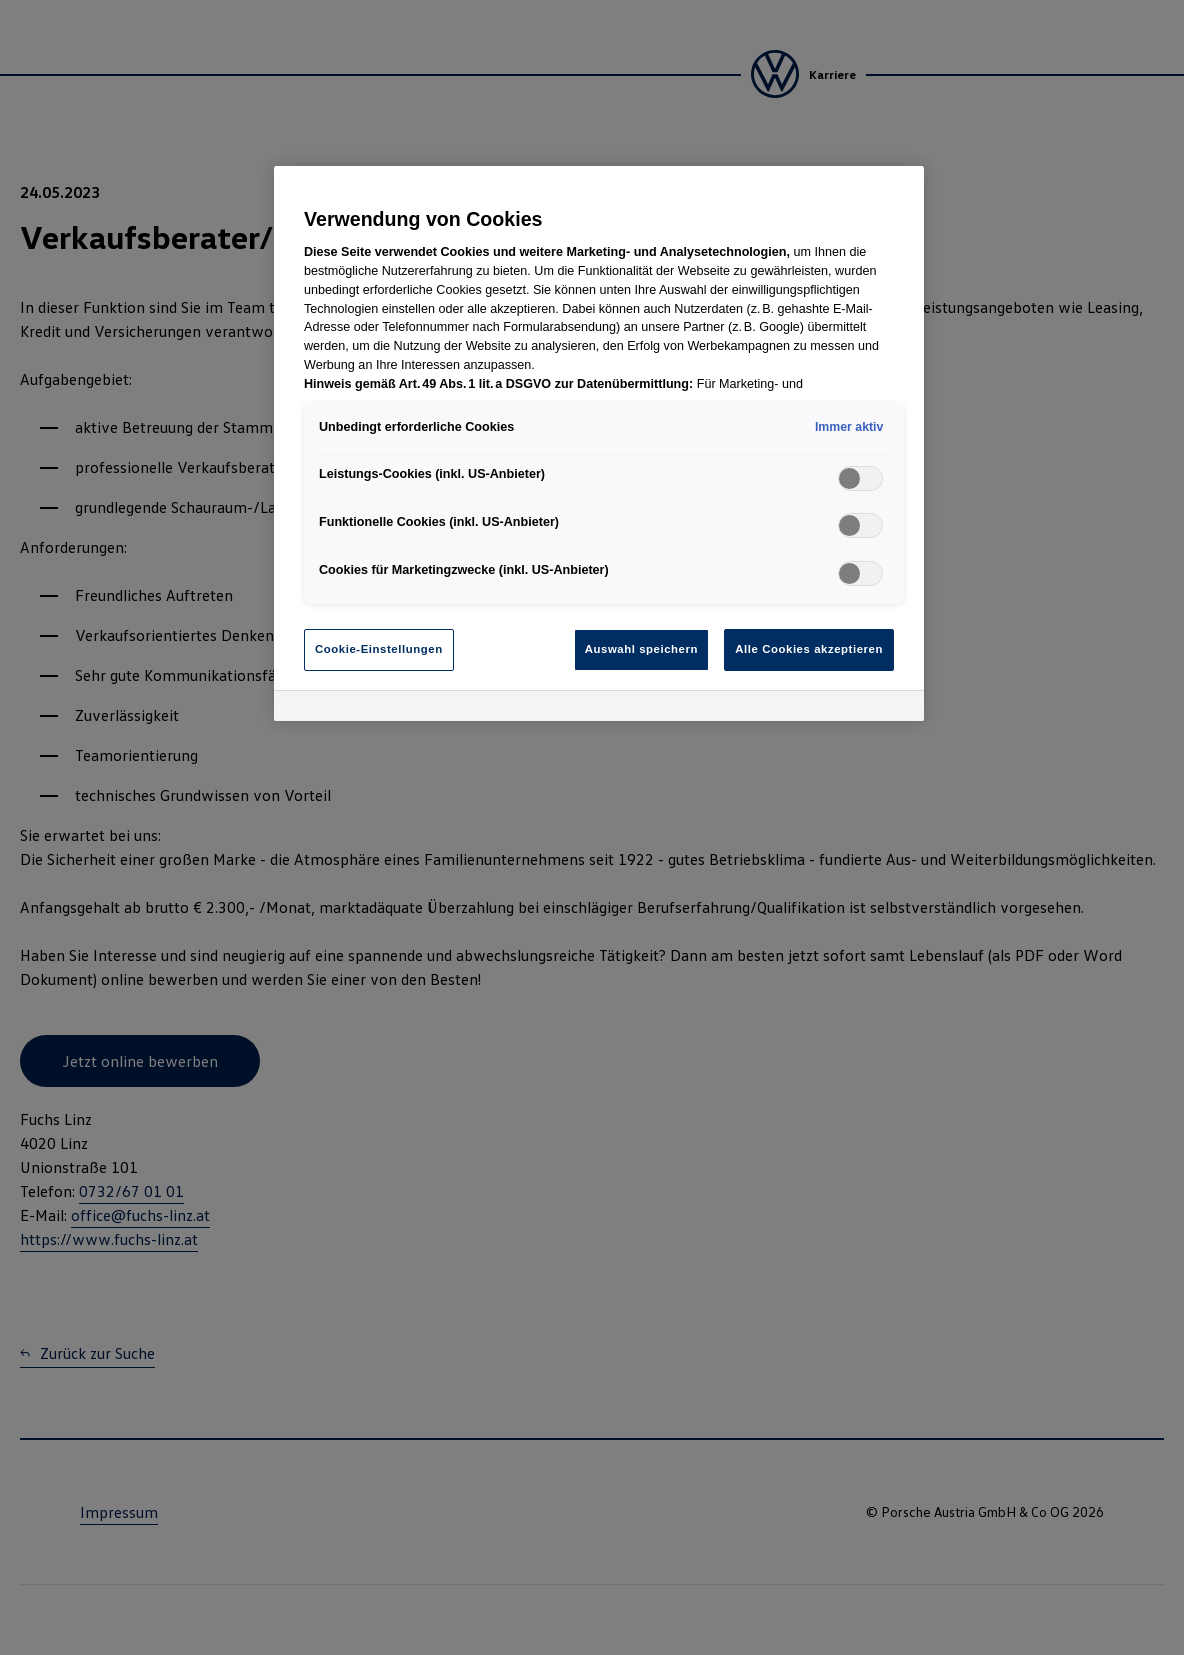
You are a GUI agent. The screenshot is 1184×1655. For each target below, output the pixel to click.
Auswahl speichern (641, 649)
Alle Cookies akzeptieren (809, 649)
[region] (599, 443)
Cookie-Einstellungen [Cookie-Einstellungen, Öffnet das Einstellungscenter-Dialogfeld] (379, 649)
